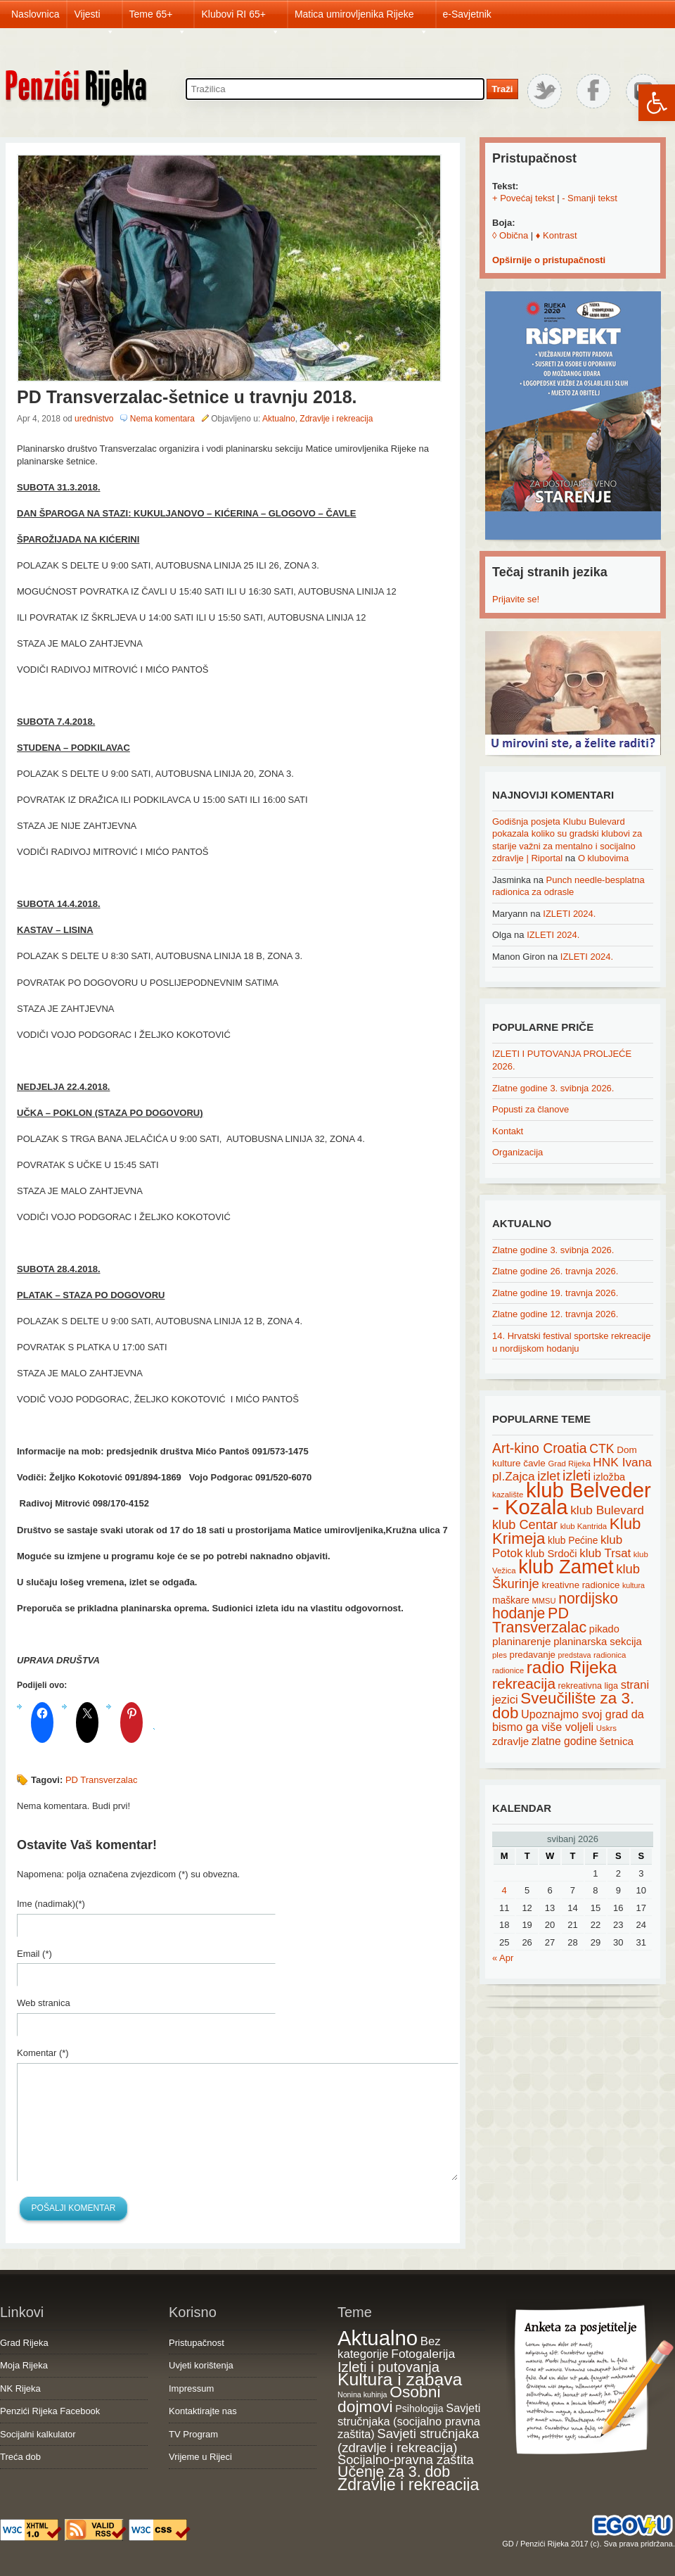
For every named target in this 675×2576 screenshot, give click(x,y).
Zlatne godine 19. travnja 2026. (555, 1293)
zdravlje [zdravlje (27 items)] (510, 1741)
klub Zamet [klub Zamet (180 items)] (565, 1567)
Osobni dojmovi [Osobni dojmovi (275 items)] (389, 2399)
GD (508, 2543)
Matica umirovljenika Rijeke (361, 18)
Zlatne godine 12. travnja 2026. (555, 1314)
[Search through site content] (335, 89)
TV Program (193, 2434)
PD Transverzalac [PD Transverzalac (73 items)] (539, 1620)
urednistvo (94, 419)
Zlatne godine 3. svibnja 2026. (553, 1088)
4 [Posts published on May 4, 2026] (504, 1890)
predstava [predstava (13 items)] (574, 1655)
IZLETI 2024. (569, 913)
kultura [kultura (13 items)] (633, 1585)
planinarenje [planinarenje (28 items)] (521, 1641)
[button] (656, 102)
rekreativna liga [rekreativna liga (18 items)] (588, 1686)
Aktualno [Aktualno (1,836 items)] (378, 2337)
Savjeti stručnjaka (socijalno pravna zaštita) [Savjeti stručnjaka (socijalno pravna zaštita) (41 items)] (409, 2420)
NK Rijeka (20, 2388)
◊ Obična (510, 235)
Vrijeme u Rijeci (200, 2456)
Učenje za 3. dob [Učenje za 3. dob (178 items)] (394, 2471)
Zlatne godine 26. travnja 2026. (555, 1271)
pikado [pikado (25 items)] (604, 1629)
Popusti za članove (530, 1109)
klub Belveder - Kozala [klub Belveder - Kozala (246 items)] (571, 1498)
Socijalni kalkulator (38, 2434)
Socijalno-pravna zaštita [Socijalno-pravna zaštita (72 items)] (406, 2459)
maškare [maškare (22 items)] (510, 1600)
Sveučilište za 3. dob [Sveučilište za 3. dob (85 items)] (563, 1705)
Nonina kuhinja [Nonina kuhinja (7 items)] (362, 2394)
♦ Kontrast (556, 235)
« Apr (502, 1958)
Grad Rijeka (24, 2342)
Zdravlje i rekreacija (336, 419)
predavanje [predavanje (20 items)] (532, 1654)
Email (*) (34, 1953)
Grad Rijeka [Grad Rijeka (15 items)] (569, 1463)
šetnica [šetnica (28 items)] (617, 1741)
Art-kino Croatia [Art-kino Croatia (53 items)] (539, 1448)
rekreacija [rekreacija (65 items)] (523, 1683)
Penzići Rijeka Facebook (50, 2411)
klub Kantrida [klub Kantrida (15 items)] (584, 1526)
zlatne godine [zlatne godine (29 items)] (564, 1741)
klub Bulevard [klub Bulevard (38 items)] (607, 1510)
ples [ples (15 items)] (499, 1655)
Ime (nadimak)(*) (51, 1903)
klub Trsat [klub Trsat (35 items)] (605, 1553)
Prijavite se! (515, 599)
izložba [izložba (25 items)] (609, 1477)
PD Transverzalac (101, 1780)
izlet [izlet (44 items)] (548, 1476)
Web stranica (43, 2003)
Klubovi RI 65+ (240, 18)
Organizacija (517, 1152)
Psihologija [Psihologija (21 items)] (419, 2408)
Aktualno (278, 419)
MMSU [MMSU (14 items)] (544, 1601)
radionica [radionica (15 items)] (609, 1655)
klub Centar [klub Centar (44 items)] (525, 1525)
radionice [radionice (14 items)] (508, 1670)
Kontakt (507, 1131)
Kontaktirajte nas (203, 2411)
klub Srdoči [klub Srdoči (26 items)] (551, 1553)
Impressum (191, 2388)
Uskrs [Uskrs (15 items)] (606, 1728)
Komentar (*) (43, 2053)
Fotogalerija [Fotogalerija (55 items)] (423, 2354)
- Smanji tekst (589, 198)
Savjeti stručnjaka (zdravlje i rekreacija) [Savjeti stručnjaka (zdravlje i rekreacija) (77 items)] (408, 2440)
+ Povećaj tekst (523, 198)
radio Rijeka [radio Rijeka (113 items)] (572, 1667)
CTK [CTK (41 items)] (601, 1449)
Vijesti (94, 18)
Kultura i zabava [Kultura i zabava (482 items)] (400, 2379)
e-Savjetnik (467, 14)
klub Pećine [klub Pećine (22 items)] (573, 1540)
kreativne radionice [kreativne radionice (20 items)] (580, 1585)
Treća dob (20, 2456)
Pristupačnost (196, 2342)
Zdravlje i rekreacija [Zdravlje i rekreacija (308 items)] (408, 2484)
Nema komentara (162, 419)
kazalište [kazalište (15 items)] (507, 1494)
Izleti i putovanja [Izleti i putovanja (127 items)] (388, 2367)
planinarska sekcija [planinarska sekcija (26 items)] (597, 1641)
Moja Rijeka (24, 2365)
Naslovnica (35, 14)
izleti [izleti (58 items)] (576, 1475)
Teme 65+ (158, 18)
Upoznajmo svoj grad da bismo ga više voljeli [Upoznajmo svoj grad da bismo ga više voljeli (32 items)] (568, 1721)
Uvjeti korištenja (201, 2365)
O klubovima (603, 858)
